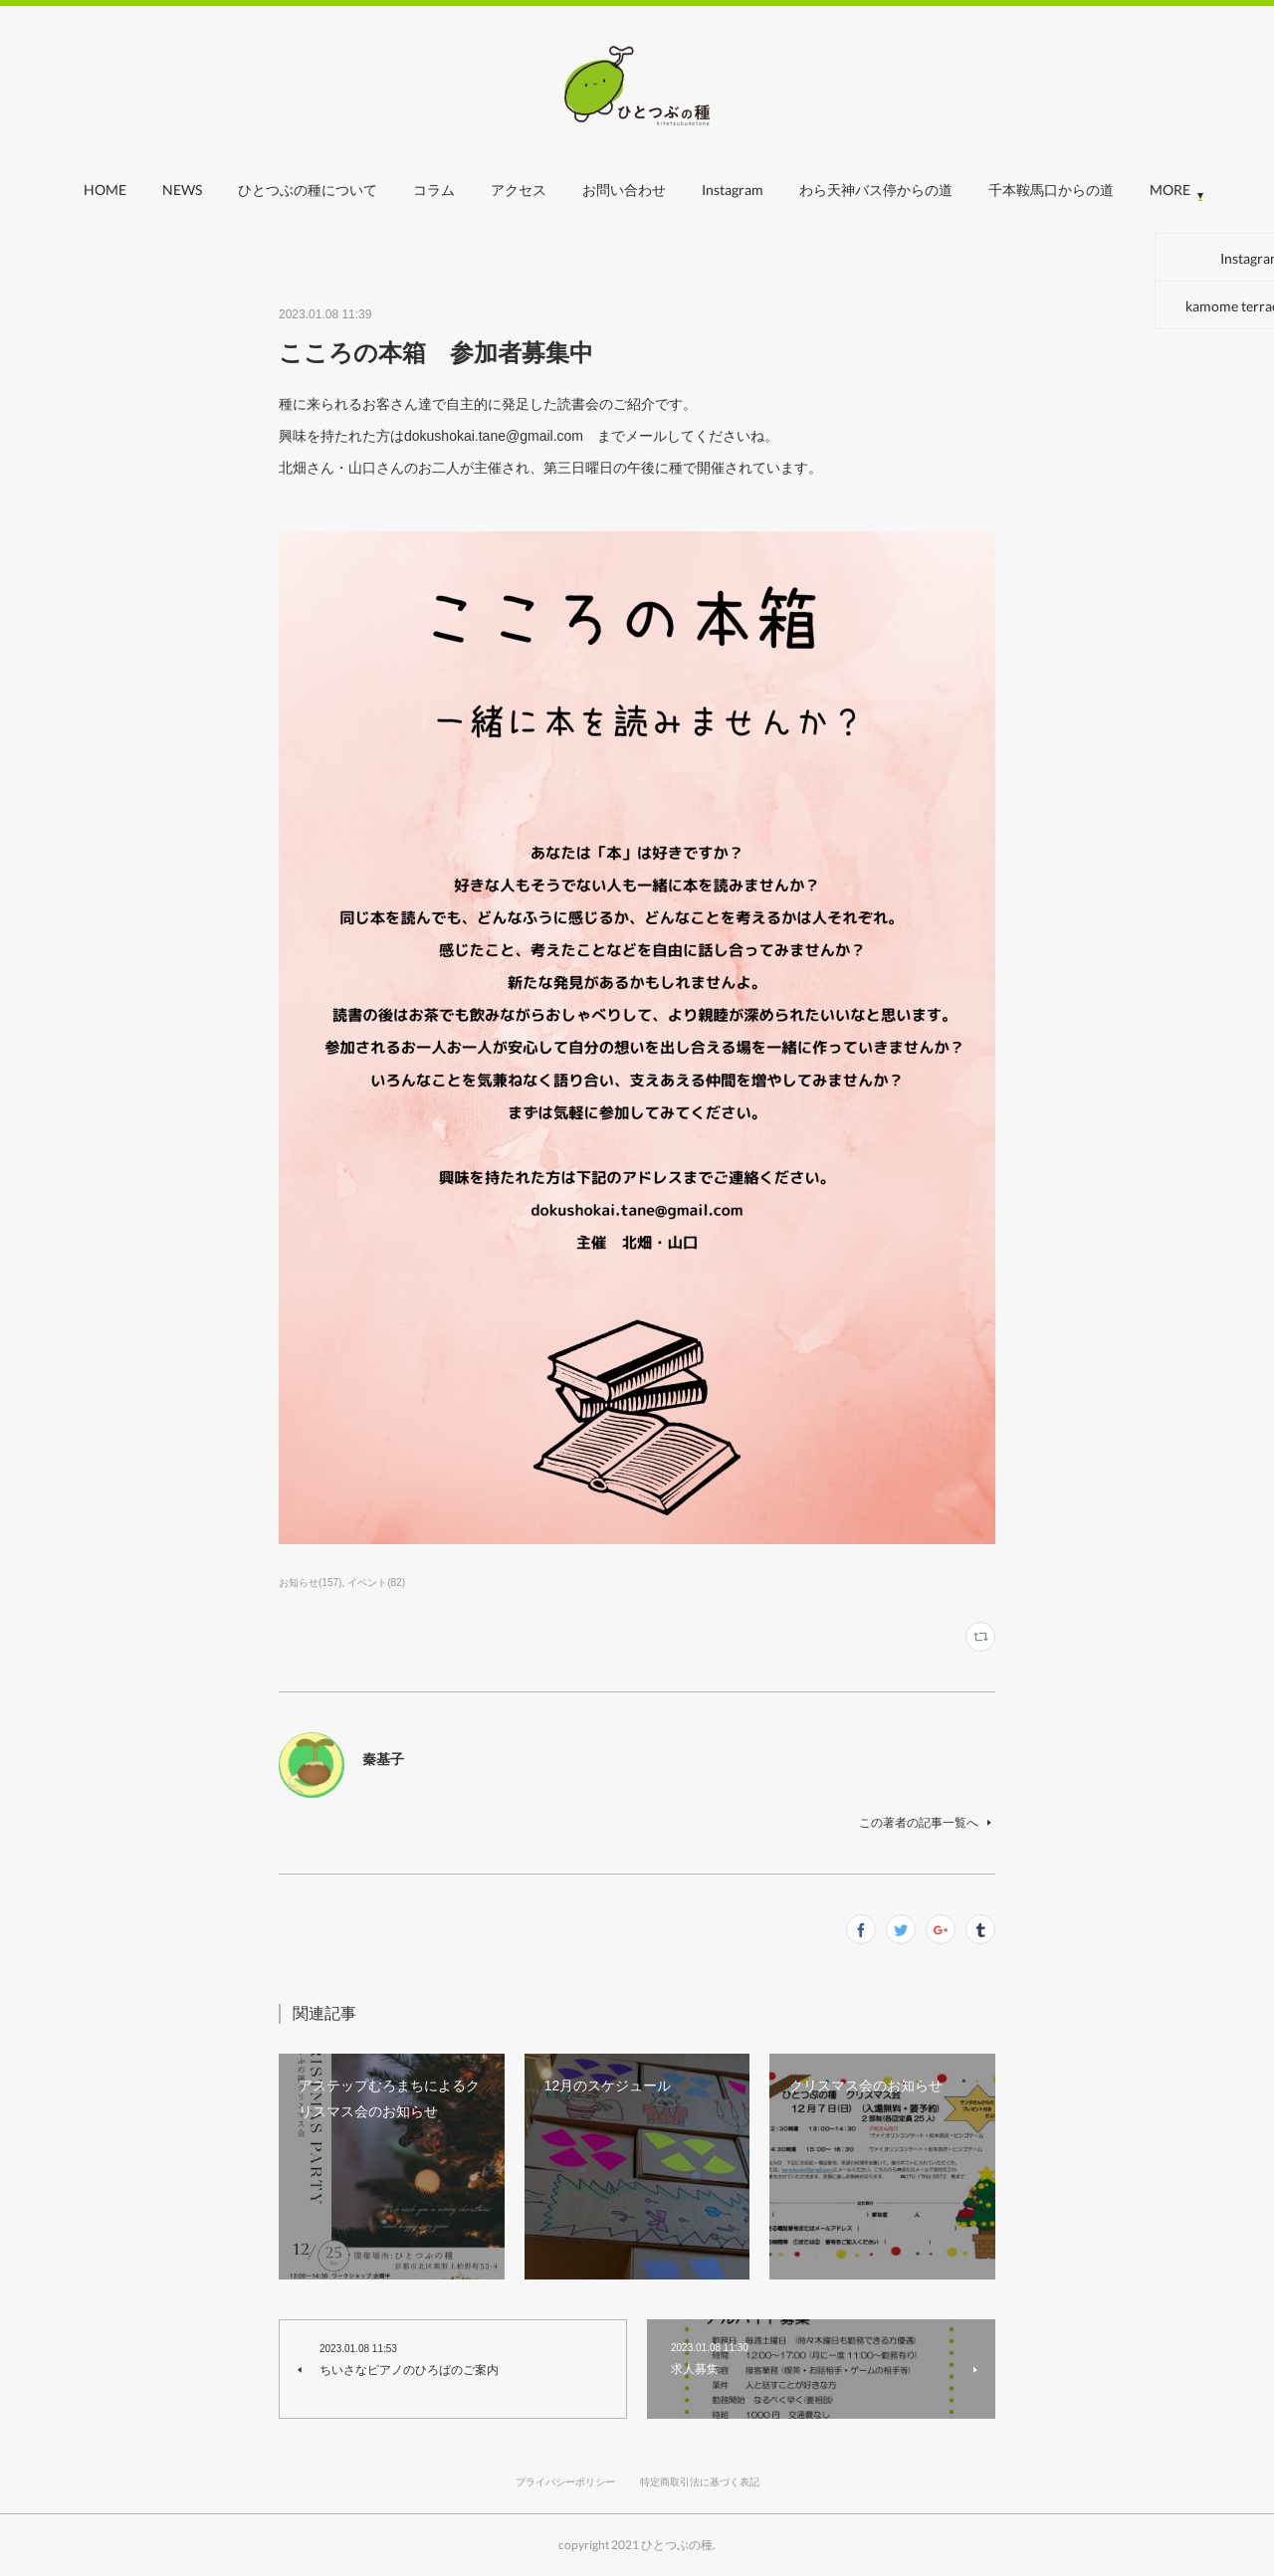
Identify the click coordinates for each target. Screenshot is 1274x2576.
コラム (434, 189)
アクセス (518, 189)
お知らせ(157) (310, 1582)
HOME (105, 189)
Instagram (732, 189)
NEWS (182, 189)
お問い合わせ (624, 189)
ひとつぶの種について (307, 189)
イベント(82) (376, 1582)
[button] (105, 195)
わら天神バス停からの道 (876, 189)
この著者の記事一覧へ (927, 1823)
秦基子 (383, 1759)
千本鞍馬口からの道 (1051, 189)
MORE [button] (1170, 189)
